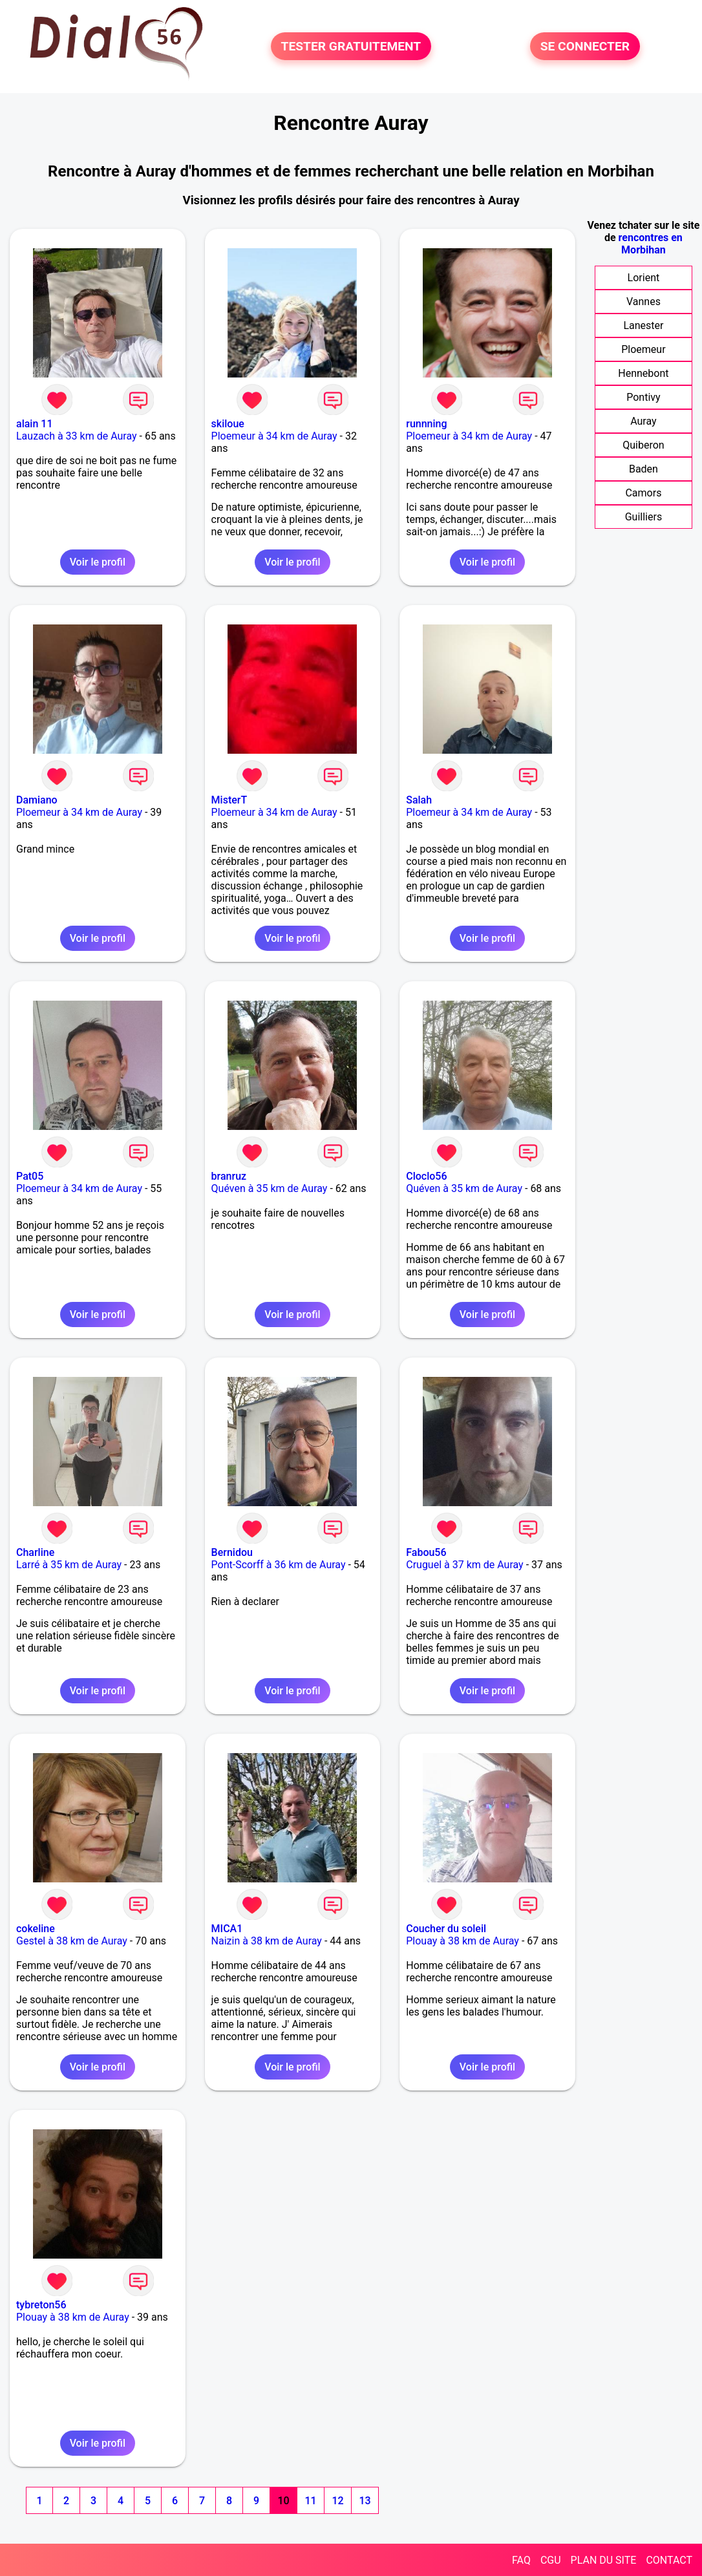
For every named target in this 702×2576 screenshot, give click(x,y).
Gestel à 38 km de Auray (71, 1941)
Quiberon (643, 445)
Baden (643, 469)
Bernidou (232, 1552)
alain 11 (34, 424)
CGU (550, 2560)
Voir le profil (97, 562)
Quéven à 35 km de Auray (269, 1188)
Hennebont (643, 373)
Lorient (644, 277)
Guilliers (643, 517)
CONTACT (669, 2560)
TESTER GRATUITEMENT (351, 46)
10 (283, 2501)
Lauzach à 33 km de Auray (76, 436)
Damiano (37, 800)
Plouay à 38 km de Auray (462, 1941)
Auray (643, 421)
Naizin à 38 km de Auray (266, 1941)
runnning (426, 424)
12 (337, 2501)
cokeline (35, 1928)
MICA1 (227, 1928)
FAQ (521, 2560)
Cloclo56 (426, 1176)
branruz (229, 1176)
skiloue (227, 424)
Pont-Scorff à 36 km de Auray (278, 1565)
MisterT (229, 800)
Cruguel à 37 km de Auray (464, 1565)
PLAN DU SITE (604, 2560)
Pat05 (29, 1176)
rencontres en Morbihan (651, 243)
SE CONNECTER (585, 46)
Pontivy (643, 397)
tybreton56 (41, 2305)
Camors (643, 493)
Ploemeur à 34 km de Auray (274, 436)
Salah (419, 800)
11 (310, 2501)
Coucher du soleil (446, 1928)
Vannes (643, 301)
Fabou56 (426, 1552)
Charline (35, 1552)
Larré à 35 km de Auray (69, 1565)
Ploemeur (643, 349)
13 (364, 2501)
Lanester (643, 325)
